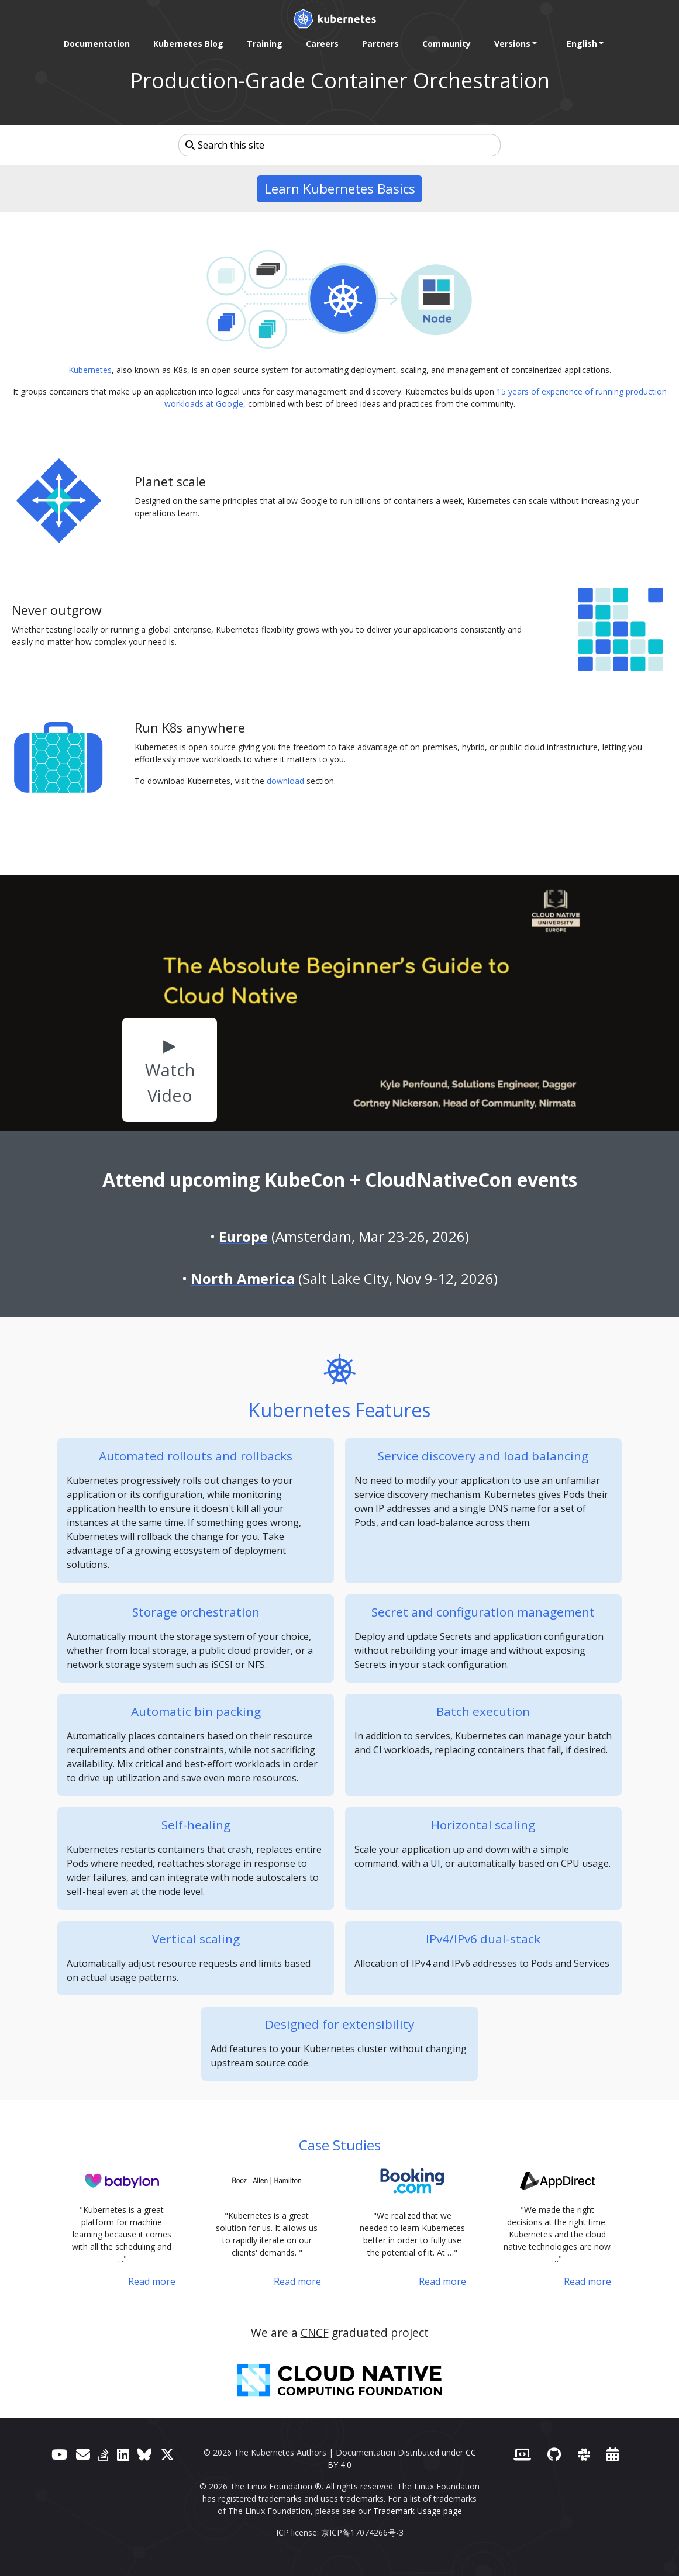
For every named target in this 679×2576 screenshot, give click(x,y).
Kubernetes (90, 369)
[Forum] (83, 2454)
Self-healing (195, 1825)
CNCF (315, 2332)
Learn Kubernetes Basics (339, 188)
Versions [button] (512, 43)
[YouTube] (59, 2454)
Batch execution (483, 1711)
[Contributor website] (522, 2454)
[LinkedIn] (123, 2454)
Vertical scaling (196, 1939)
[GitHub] (554, 2454)
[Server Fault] (103, 2454)
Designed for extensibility (339, 2024)
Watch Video (170, 1082)
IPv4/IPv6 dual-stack (483, 1939)
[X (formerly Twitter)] (167, 2454)
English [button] (582, 43)
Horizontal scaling (483, 1825)
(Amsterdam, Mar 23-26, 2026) (344, 1236)
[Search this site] (339, 145)
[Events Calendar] (612, 2454)
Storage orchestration (196, 1612)
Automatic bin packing (196, 1711)
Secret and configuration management (483, 1612)
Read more (151, 2281)
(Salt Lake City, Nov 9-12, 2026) (344, 1278)
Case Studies (340, 2144)
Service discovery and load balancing (483, 1456)
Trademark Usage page (417, 2510)
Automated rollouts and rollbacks (195, 1456)
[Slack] (584, 2454)
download (285, 780)
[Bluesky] (144, 2454)
